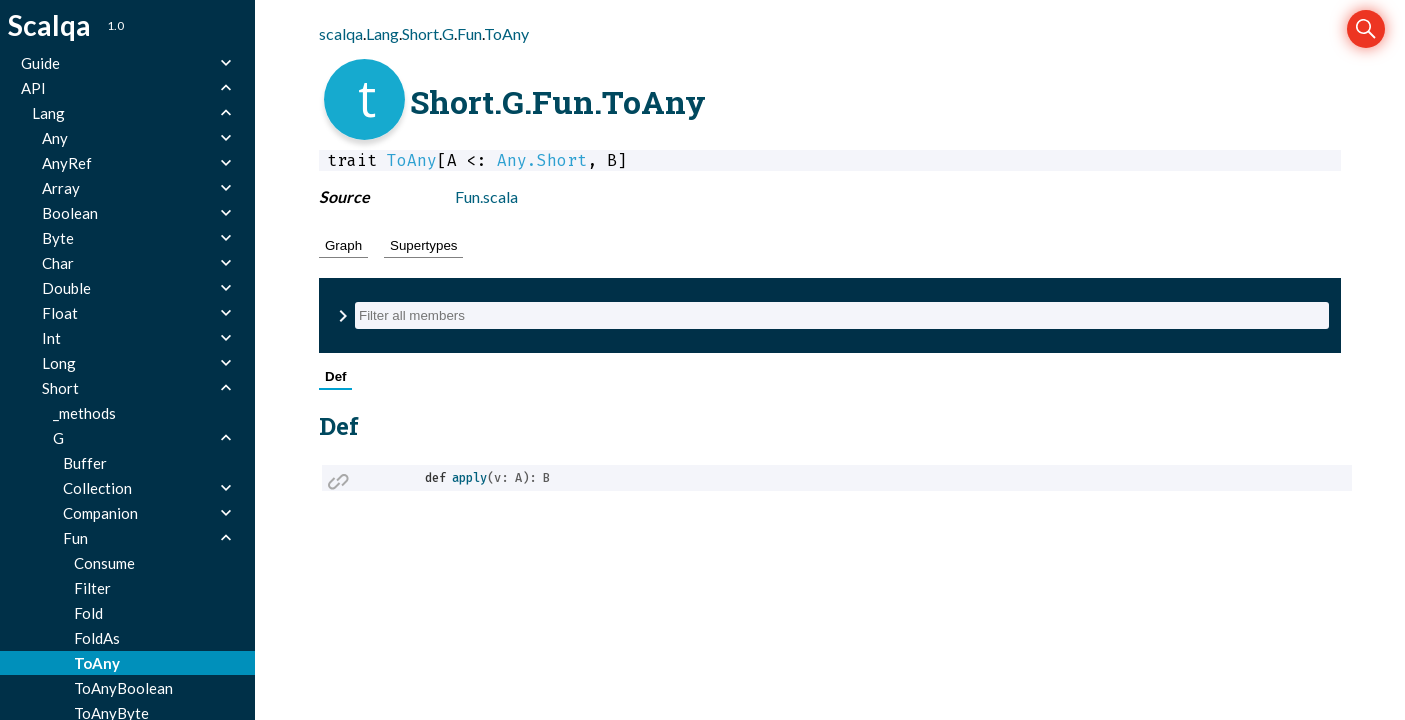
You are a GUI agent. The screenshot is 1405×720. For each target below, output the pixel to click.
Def (335, 376)
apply (469, 478)
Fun (469, 33)
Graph (343, 245)
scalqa (341, 33)
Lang (382, 33)
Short (420, 33)
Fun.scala (486, 196)
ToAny (506, 33)
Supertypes (423, 245)
